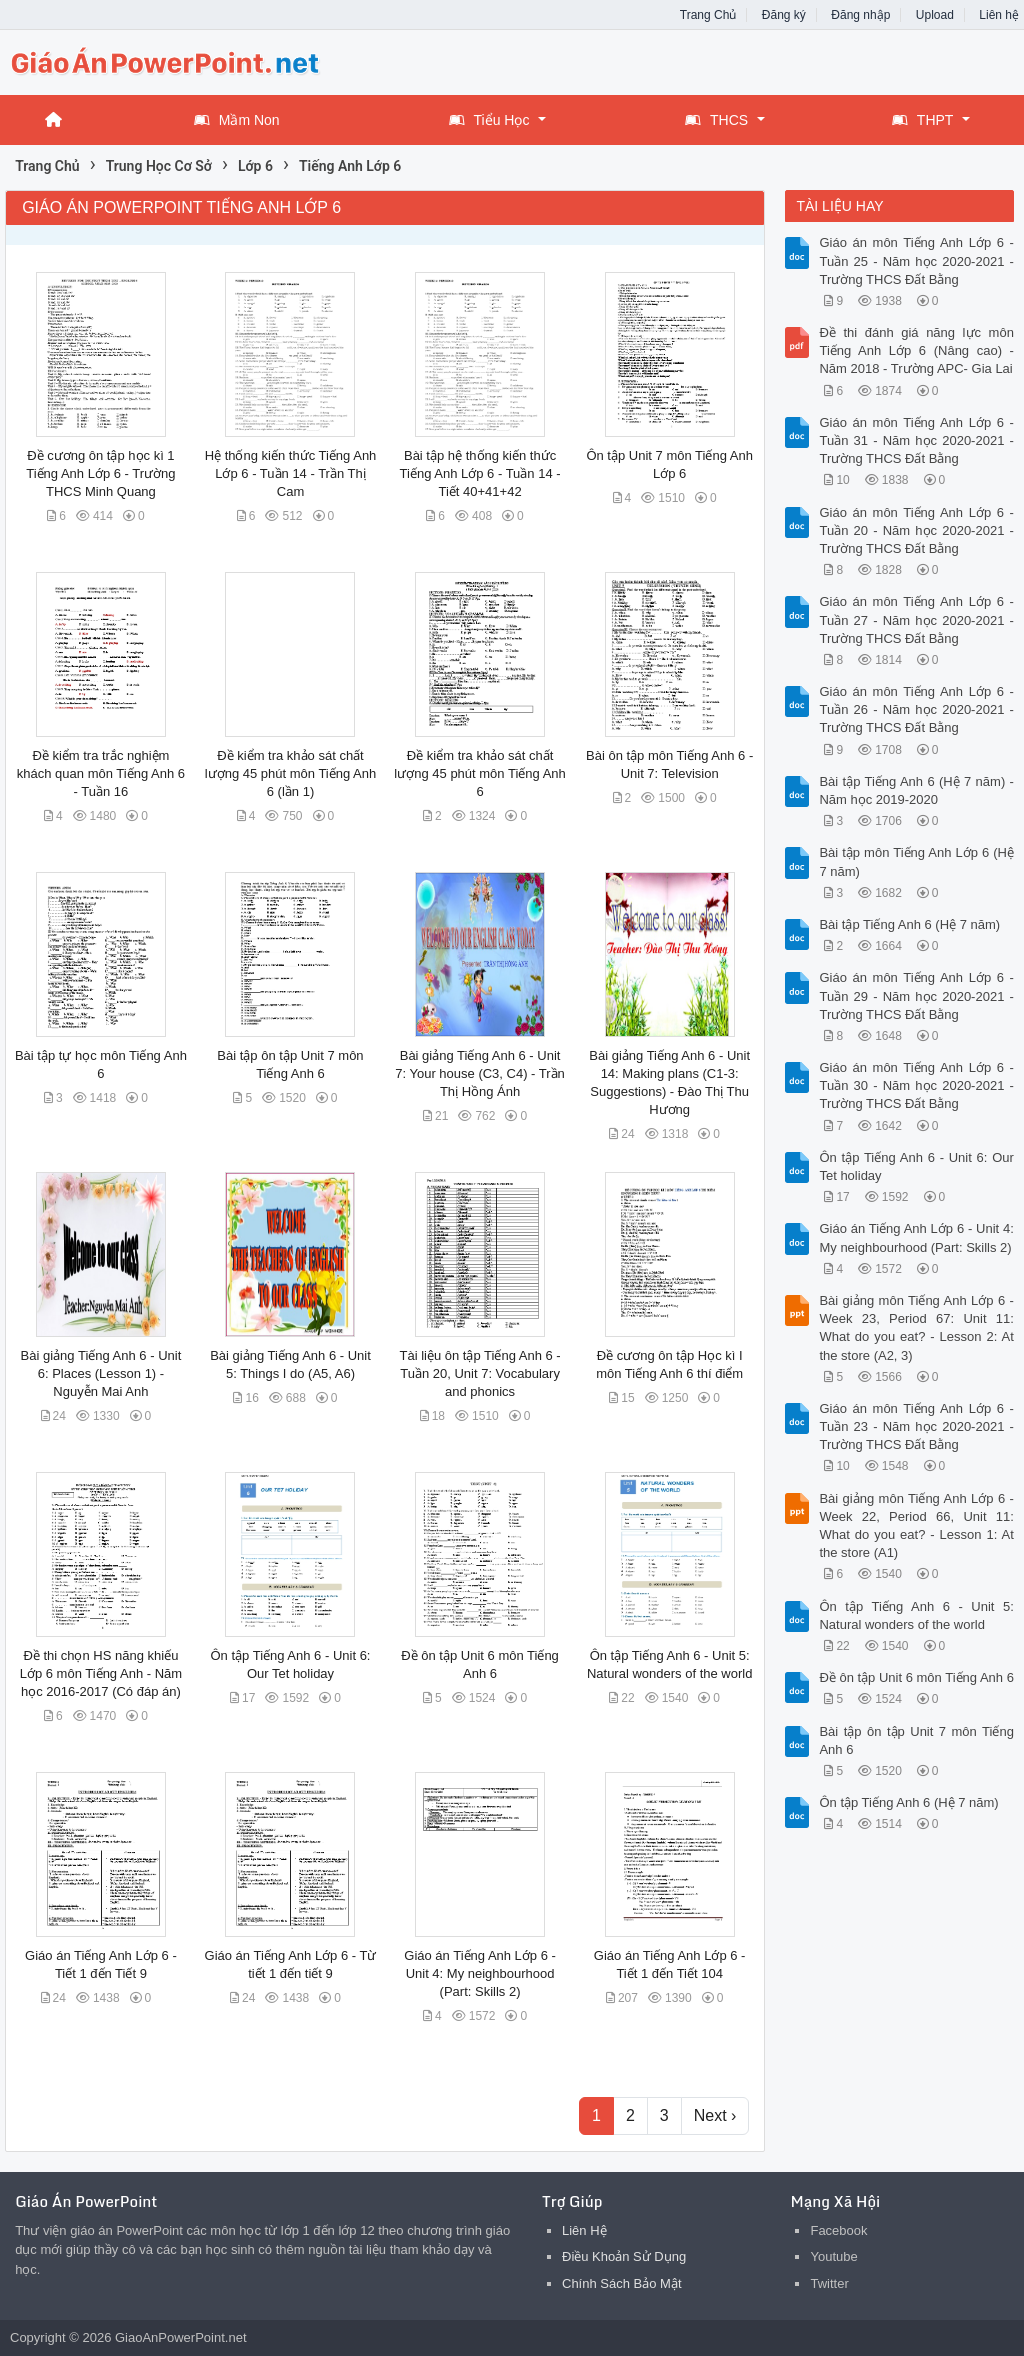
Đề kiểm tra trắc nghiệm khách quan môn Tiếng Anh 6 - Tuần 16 (101, 773)
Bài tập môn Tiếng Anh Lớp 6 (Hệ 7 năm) (916, 861)
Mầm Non (237, 120)
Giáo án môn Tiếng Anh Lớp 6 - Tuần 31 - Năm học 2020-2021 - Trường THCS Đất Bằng (916, 440)
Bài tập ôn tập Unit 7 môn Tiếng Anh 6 (916, 1740)
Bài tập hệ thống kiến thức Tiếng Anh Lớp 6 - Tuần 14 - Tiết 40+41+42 (480, 473)
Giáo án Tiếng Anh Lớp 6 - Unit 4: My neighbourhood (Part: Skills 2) (480, 1973)
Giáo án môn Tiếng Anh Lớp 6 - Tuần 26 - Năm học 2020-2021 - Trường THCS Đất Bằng (916, 709)
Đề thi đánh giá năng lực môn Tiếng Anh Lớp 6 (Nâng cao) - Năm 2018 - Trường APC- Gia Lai (916, 350)
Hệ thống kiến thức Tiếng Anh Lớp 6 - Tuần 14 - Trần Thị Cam (291, 473)
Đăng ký (784, 15)
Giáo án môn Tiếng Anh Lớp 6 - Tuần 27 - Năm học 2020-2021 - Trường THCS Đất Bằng (916, 619)
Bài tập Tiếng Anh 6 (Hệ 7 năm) (909, 924)
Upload (935, 15)
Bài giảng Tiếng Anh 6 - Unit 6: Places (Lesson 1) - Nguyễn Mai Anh (101, 1373)
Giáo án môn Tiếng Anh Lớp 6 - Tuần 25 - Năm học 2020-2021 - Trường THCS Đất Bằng (916, 260)
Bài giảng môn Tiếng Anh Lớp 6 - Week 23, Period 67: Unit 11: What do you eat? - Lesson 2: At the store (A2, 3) (916, 1328)
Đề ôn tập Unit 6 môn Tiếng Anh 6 (916, 1677)
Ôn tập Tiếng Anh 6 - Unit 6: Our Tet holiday (916, 1166)
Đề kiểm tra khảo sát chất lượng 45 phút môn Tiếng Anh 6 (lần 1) (290, 773)
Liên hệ (999, 15)
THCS (716, 120)
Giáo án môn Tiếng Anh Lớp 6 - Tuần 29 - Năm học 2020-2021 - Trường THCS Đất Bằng (916, 995)
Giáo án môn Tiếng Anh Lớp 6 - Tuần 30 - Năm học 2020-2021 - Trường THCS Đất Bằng (916, 1085)
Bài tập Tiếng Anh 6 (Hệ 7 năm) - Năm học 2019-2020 (916, 790)
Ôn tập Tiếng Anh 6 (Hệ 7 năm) (908, 1802)
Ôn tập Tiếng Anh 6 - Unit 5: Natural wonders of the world (916, 1615)
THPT (923, 120)
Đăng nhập (860, 15)
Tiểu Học (489, 120)
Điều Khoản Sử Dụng (624, 2256)
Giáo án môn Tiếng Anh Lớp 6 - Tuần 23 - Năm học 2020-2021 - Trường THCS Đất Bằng (916, 1426)
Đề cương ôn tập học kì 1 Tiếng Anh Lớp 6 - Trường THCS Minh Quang (100, 473)
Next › (715, 2115)
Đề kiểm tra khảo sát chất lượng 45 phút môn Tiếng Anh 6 (479, 773)
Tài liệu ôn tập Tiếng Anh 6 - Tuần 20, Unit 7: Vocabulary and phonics (479, 1373)
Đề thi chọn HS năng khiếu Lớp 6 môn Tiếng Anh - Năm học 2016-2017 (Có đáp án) (101, 1673)
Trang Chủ (708, 15)
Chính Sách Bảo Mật (622, 2283)
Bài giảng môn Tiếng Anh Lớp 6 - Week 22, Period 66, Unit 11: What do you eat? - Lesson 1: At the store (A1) (916, 1526)
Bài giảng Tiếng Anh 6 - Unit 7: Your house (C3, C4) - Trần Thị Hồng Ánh (480, 1073)
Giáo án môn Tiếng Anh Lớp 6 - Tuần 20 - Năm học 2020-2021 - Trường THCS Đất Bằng (916, 530)
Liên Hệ (584, 2230)
